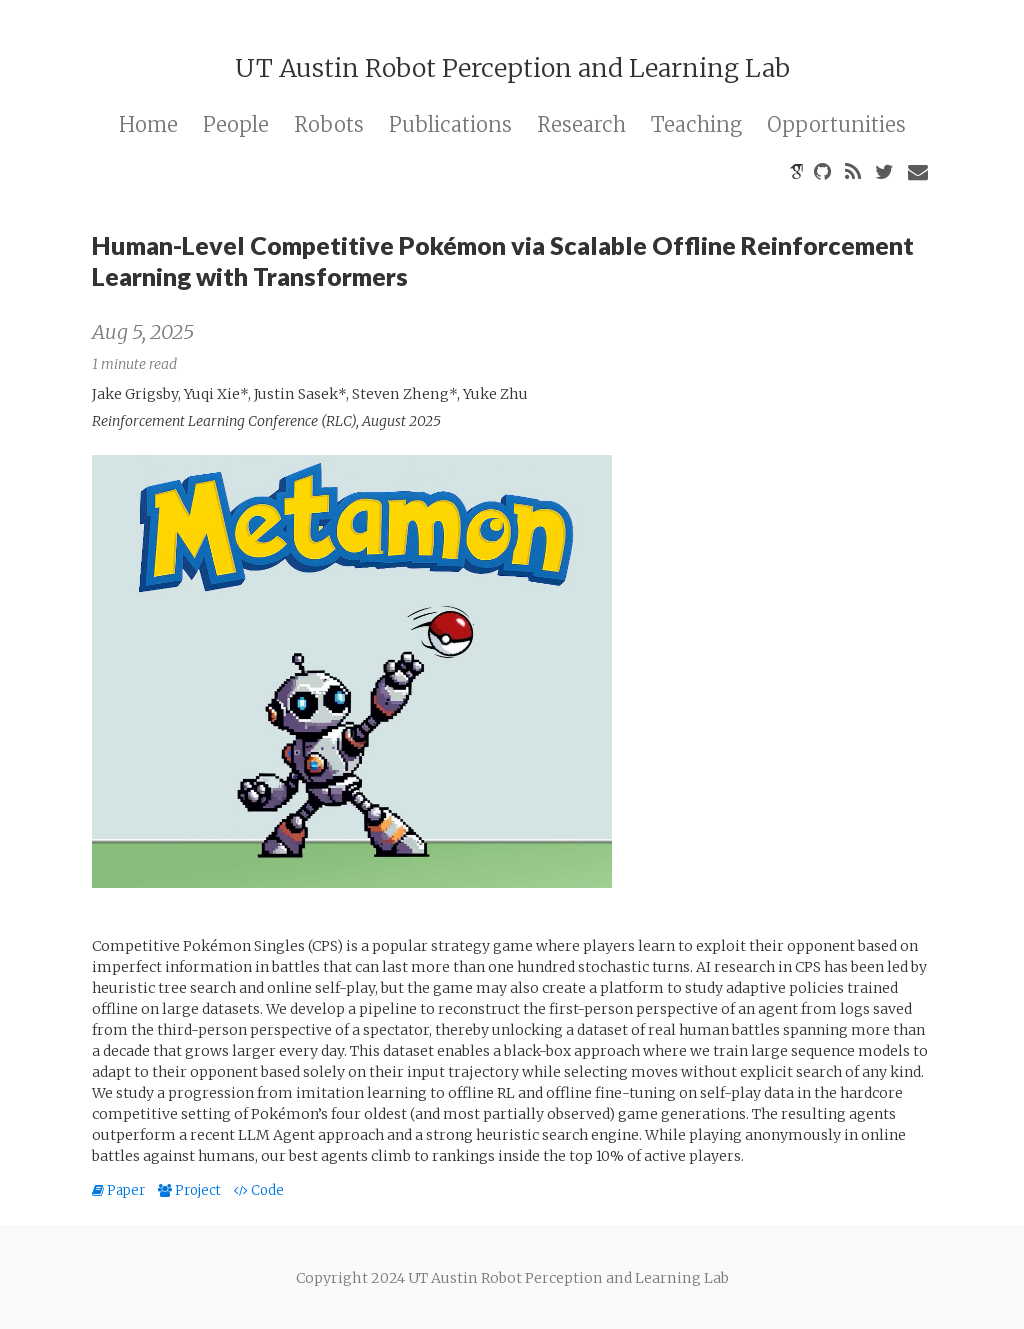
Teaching (696, 124)
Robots (329, 124)
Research (581, 124)
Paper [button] (120, 1190)
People (236, 124)
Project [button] (191, 1190)
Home (148, 124)
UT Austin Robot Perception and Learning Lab (512, 68)
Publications (450, 124)
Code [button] (259, 1190)
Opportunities (836, 124)
